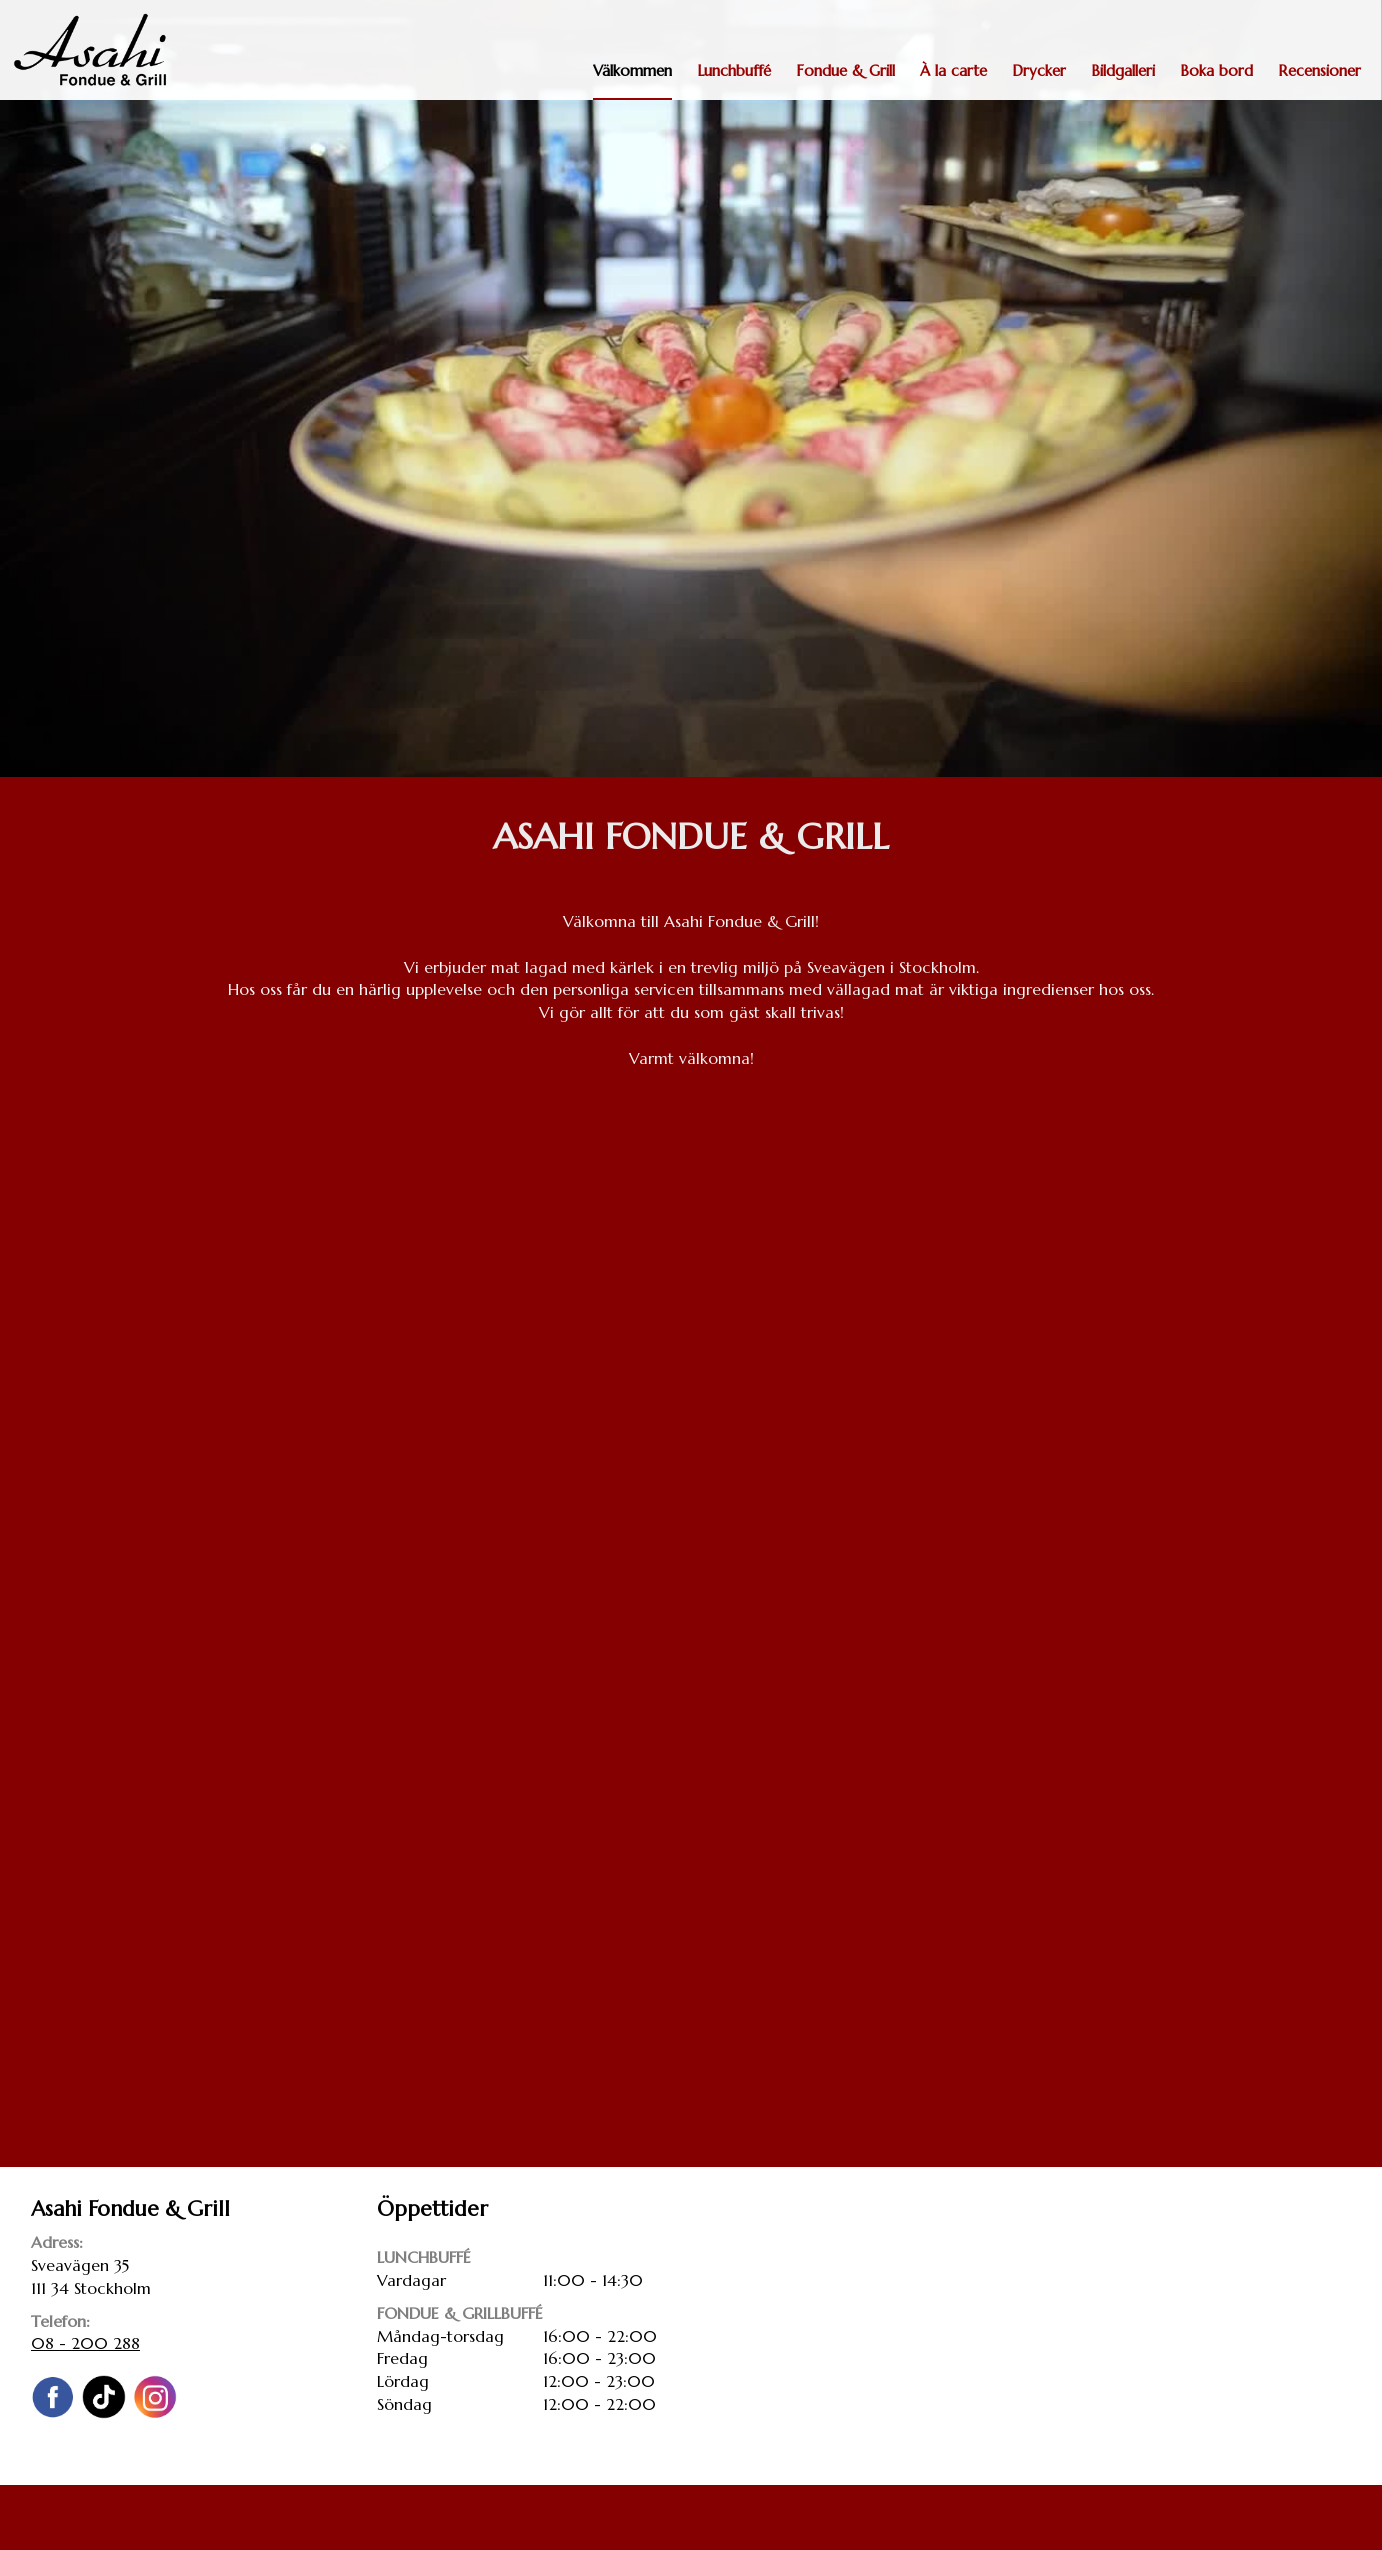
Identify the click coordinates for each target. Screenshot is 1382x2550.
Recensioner (1319, 70)
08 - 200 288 (85, 2343)
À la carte (953, 70)
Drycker (1039, 70)
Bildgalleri (1123, 70)
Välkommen (632, 70)
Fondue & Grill (845, 70)
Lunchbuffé (734, 70)
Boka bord (1216, 70)
